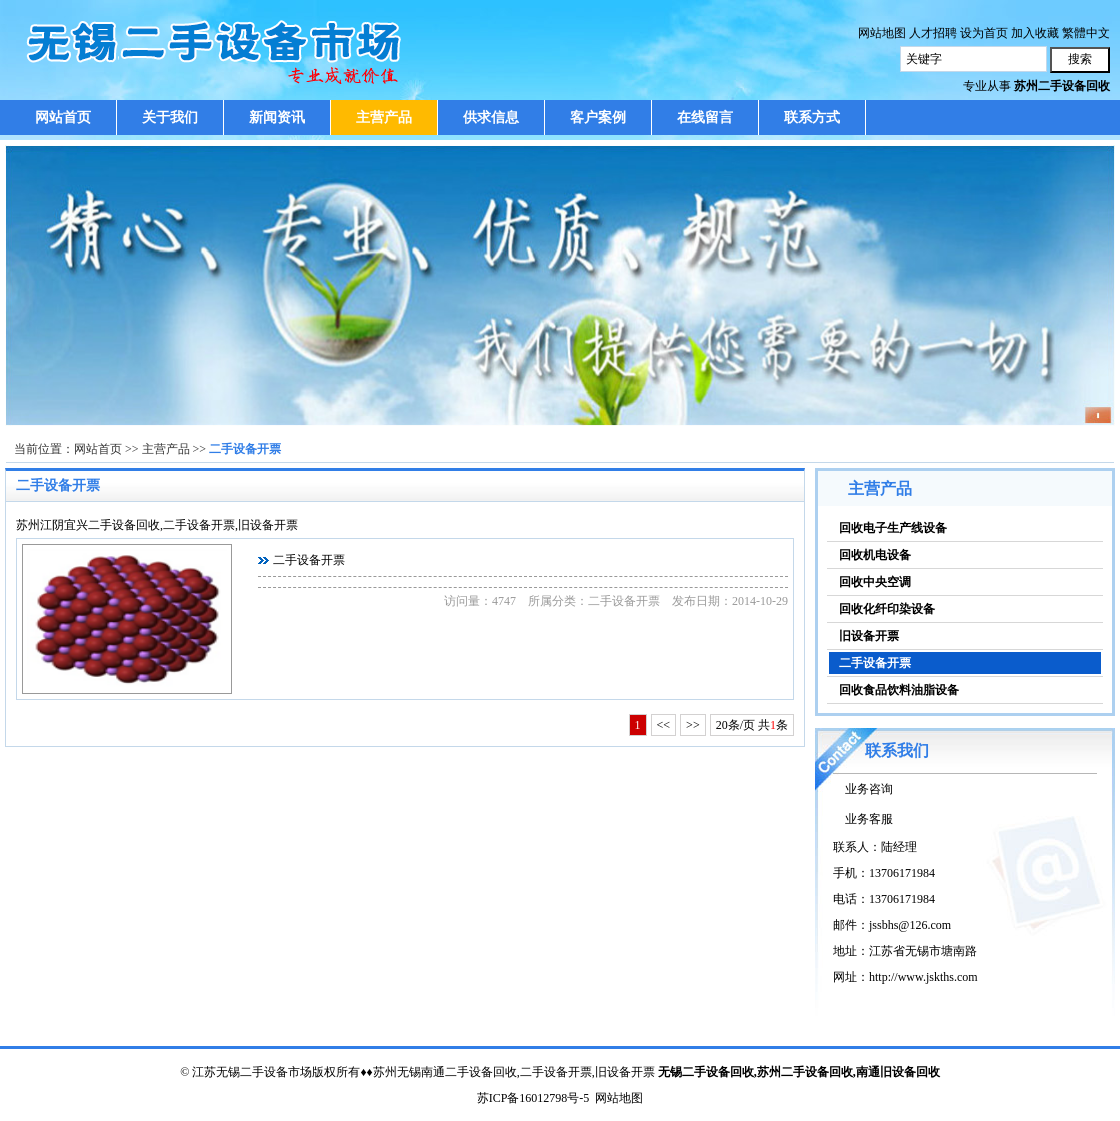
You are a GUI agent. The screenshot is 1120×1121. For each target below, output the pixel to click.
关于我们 (170, 117)
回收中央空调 (875, 582)
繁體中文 (1086, 33)
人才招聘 (933, 33)
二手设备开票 (245, 449)
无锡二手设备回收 (706, 1072)
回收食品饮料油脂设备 (899, 690)
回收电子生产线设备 (893, 528)
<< (664, 725)
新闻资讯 (277, 117)
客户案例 (598, 117)
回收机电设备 (875, 555)
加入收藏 (1035, 33)
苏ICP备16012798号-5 (533, 1098)
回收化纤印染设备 (887, 609)
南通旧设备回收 (898, 1072)
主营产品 (384, 117)
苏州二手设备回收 (805, 1072)
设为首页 (984, 33)
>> (693, 725)
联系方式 (812, 117)
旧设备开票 (869, 636)
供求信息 (491, 117)
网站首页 (63, 117)
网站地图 (882, 33)
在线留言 (705, 117)
